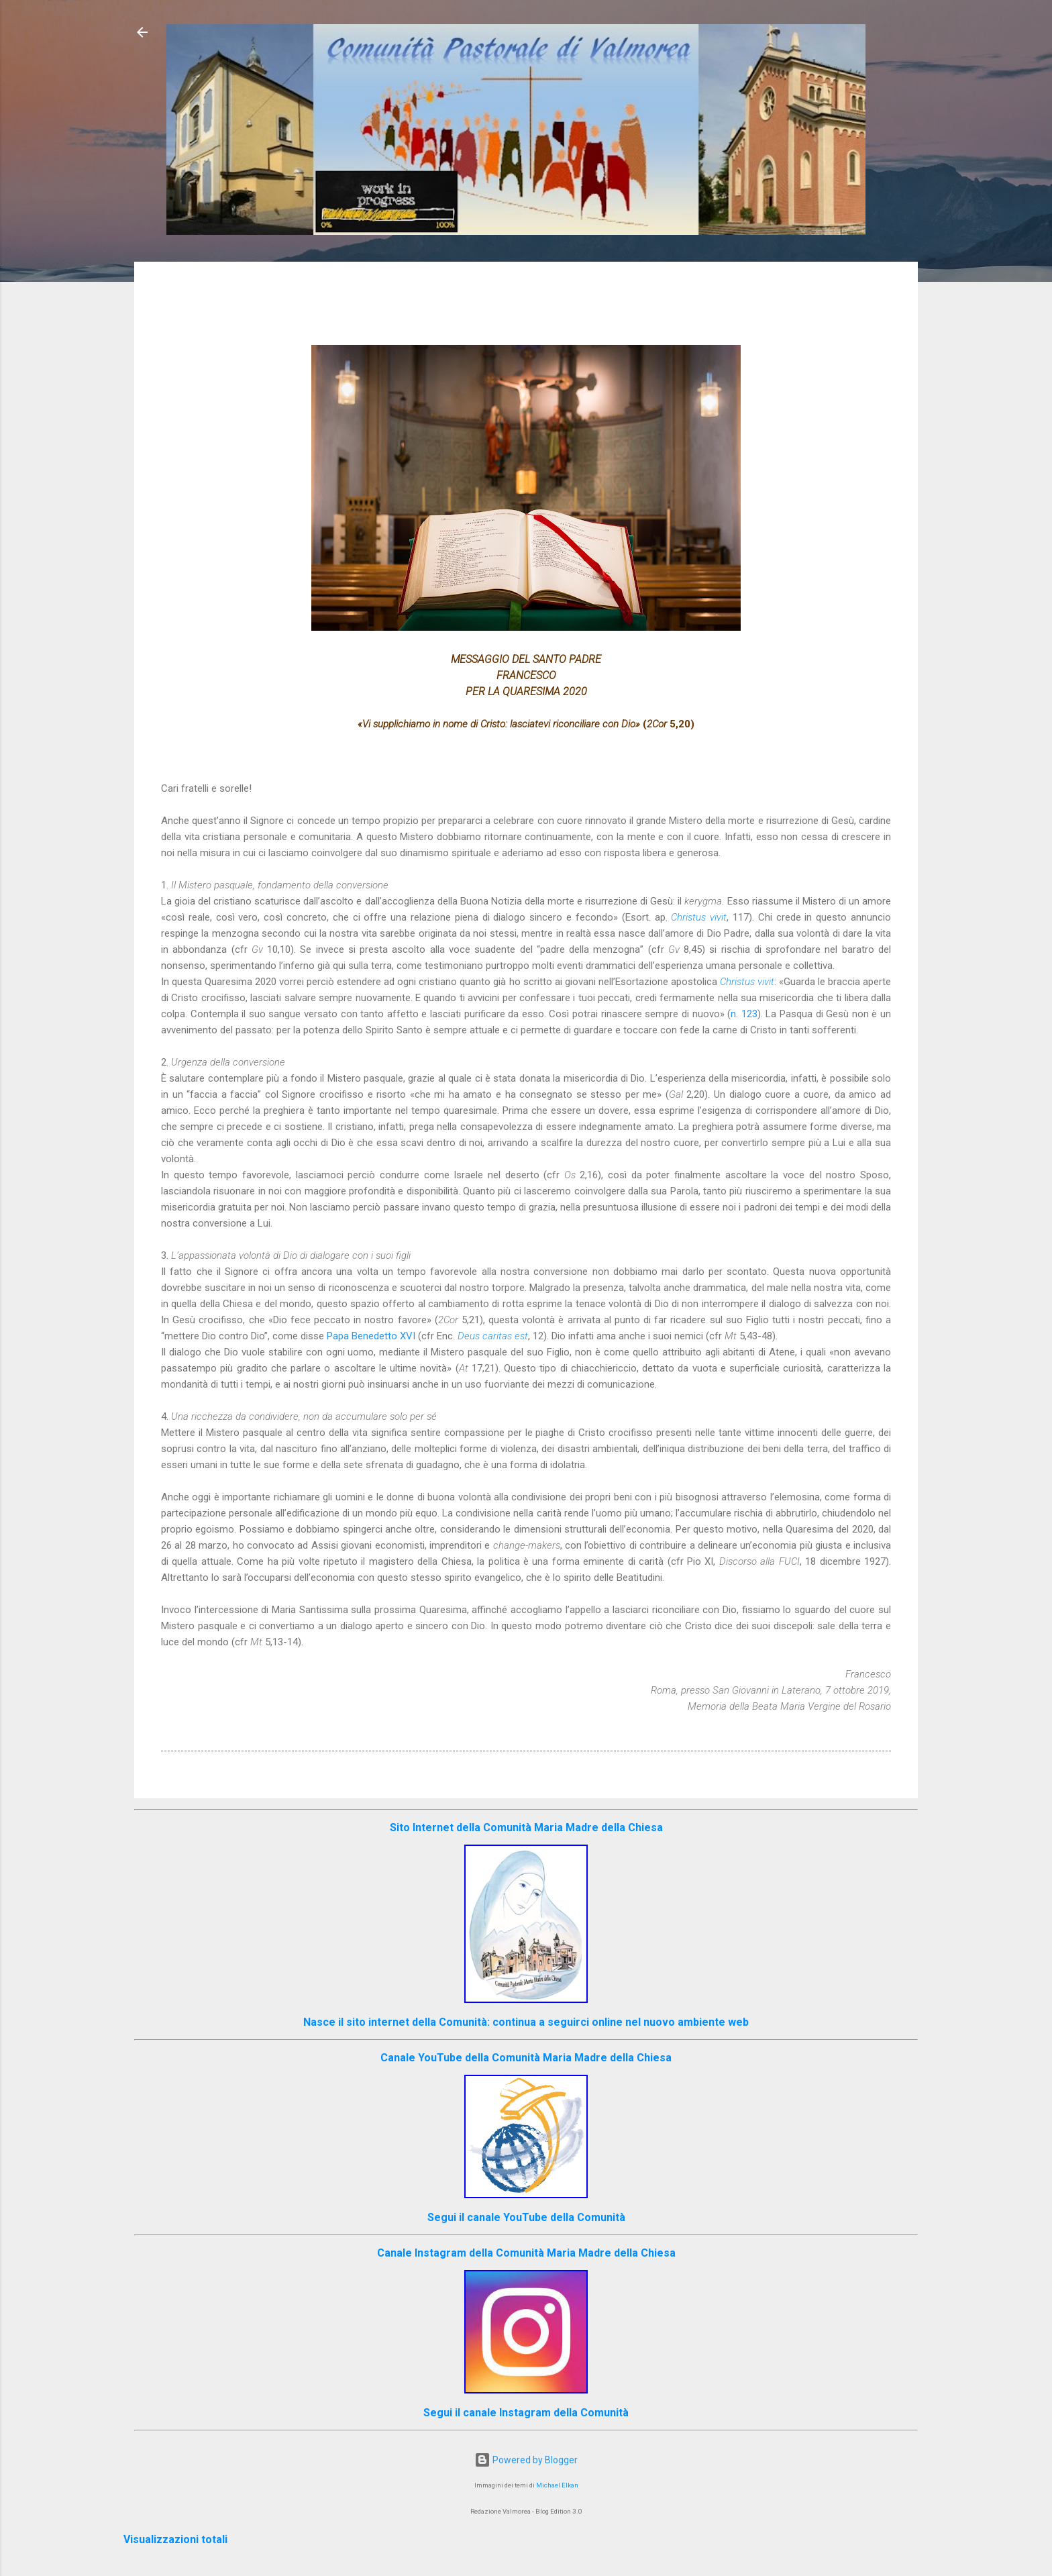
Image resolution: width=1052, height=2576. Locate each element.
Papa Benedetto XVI (371, 1336)
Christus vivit (699, 917)
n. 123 (744, 1014)
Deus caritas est (493, 1336)
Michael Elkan (557, 2485)
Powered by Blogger (526, 2460)
